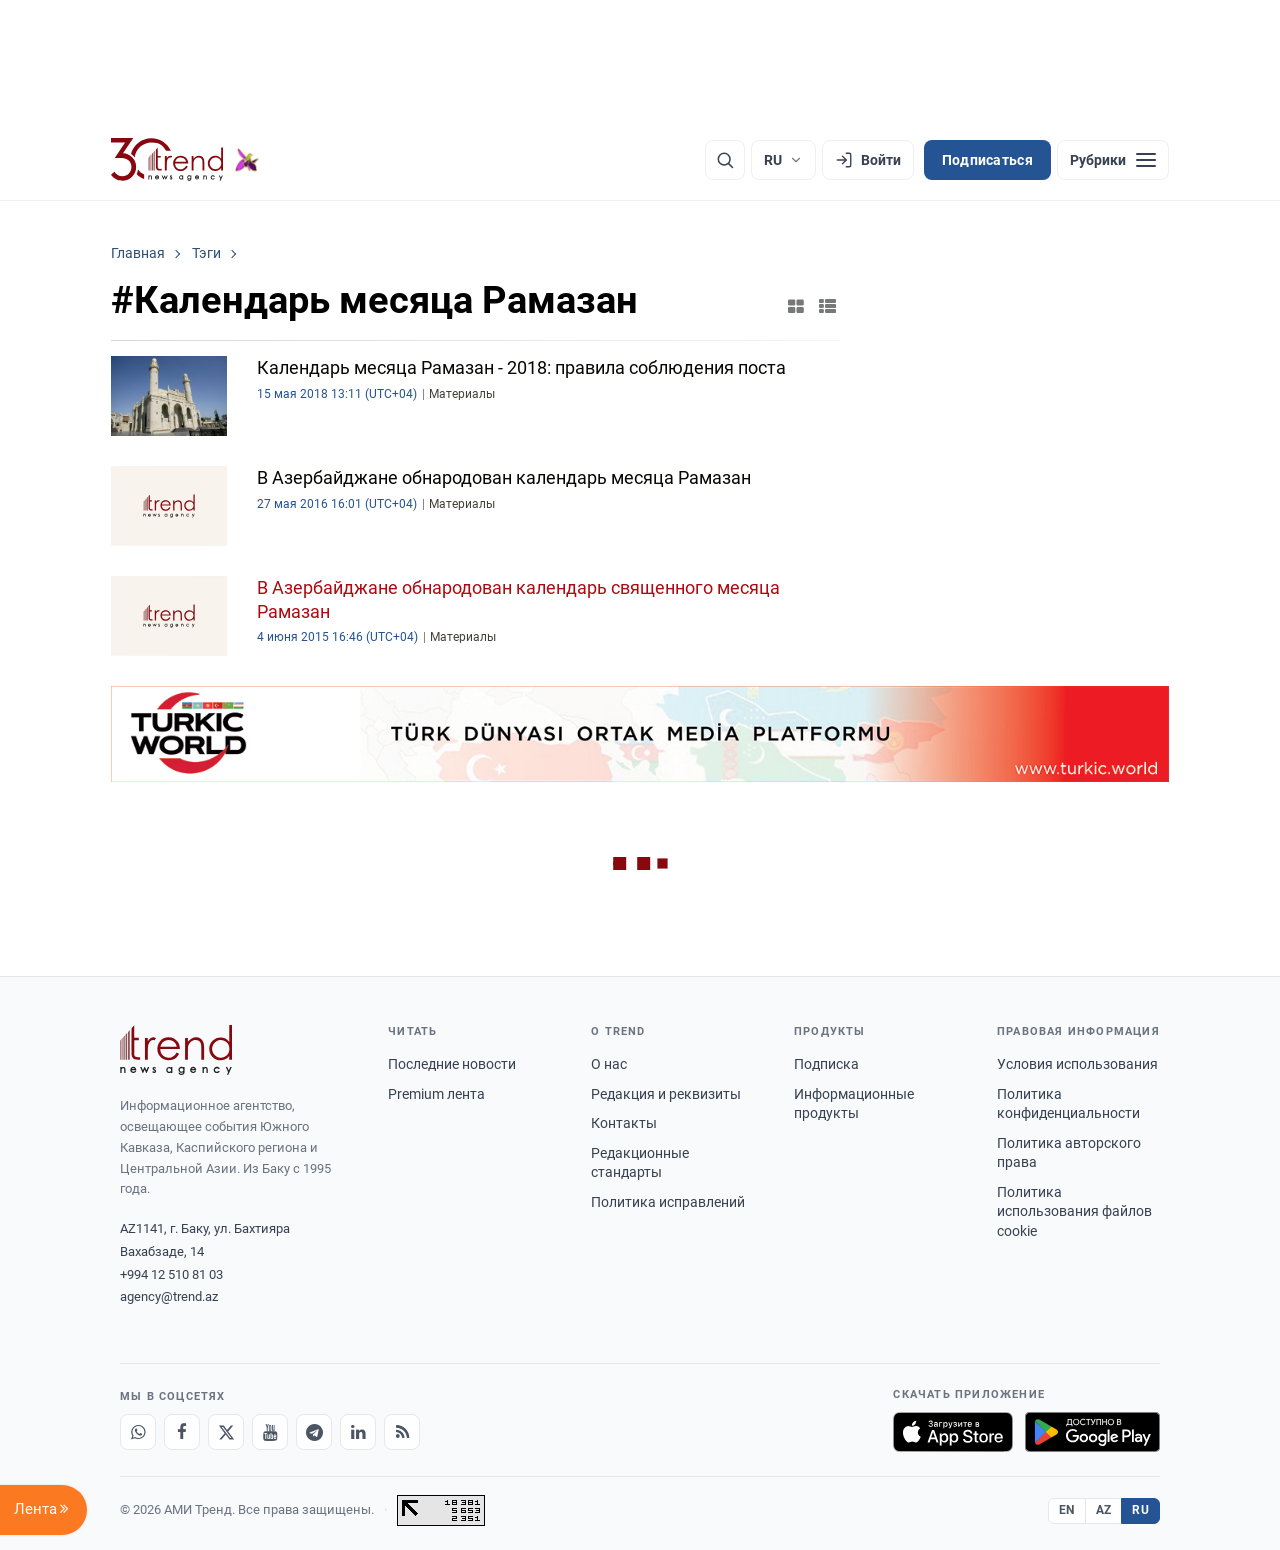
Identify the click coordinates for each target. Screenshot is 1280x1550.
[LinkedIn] (358, 1432)
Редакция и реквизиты (666, 1094)
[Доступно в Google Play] (1092, 1432)
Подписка (826, 1064)
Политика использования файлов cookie (1074, 1211)
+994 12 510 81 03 (171, 1274)
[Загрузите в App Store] (953, 1432)
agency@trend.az (169, 1296)
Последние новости (452, 1064)
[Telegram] (314, 1432)
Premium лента (436, 1094)
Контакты (624, 1123)
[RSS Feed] (402, 1432)
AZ (1104, 1510)
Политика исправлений (668, 1202)
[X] (226, 1432)
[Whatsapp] (138, 1432)
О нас (609, 1064)
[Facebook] (182, 1432)
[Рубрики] (1113, 160)
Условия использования (1077, 1064)
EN (1067, 1510)
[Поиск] (725, 160)
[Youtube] (270, 1432)
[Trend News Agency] (176, 1050)
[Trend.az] (185, 160)
